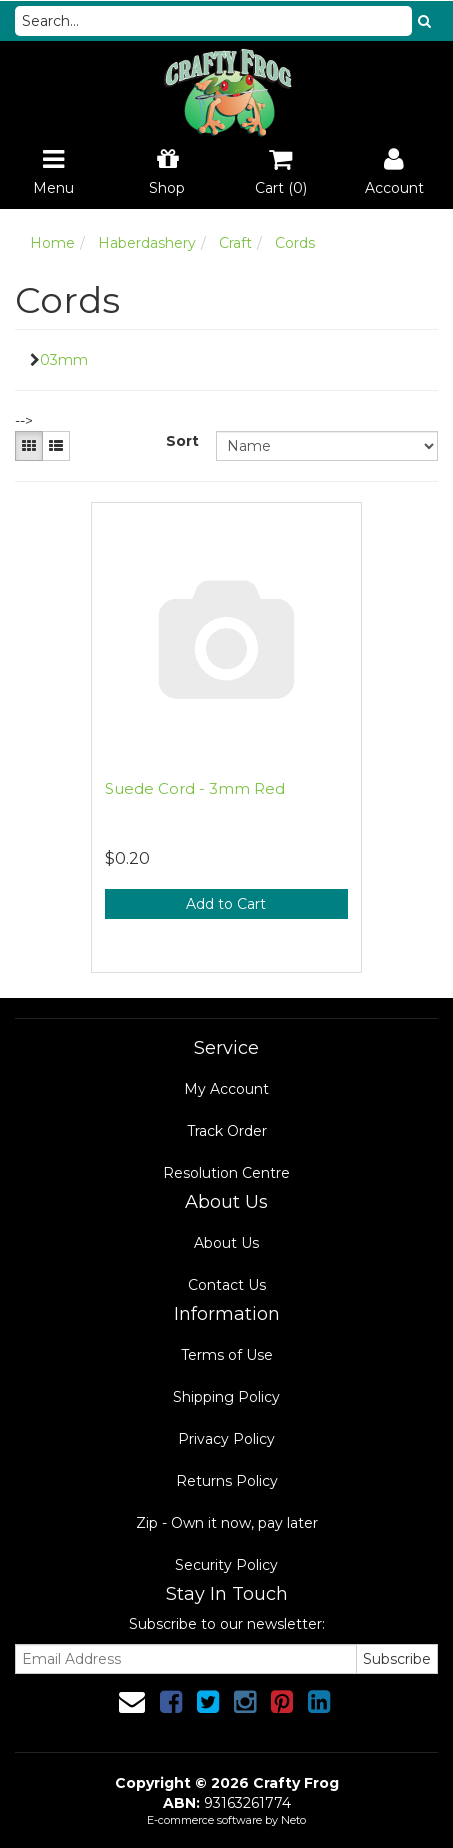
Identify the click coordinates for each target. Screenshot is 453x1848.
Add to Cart (226, 904)
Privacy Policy (226, 1439)
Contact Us (227, 1285)
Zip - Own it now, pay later (227, 1523)
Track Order (227, 1131)
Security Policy (226, 1565)
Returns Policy (227, 1481)
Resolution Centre (226, 1173)
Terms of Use (227, 1355)
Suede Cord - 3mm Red (195, 788)
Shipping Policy (226, 1397)
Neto (293, 1820)
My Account (226, 1089)
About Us (226, 1243)
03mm (64, 360)
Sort (182, 441)
